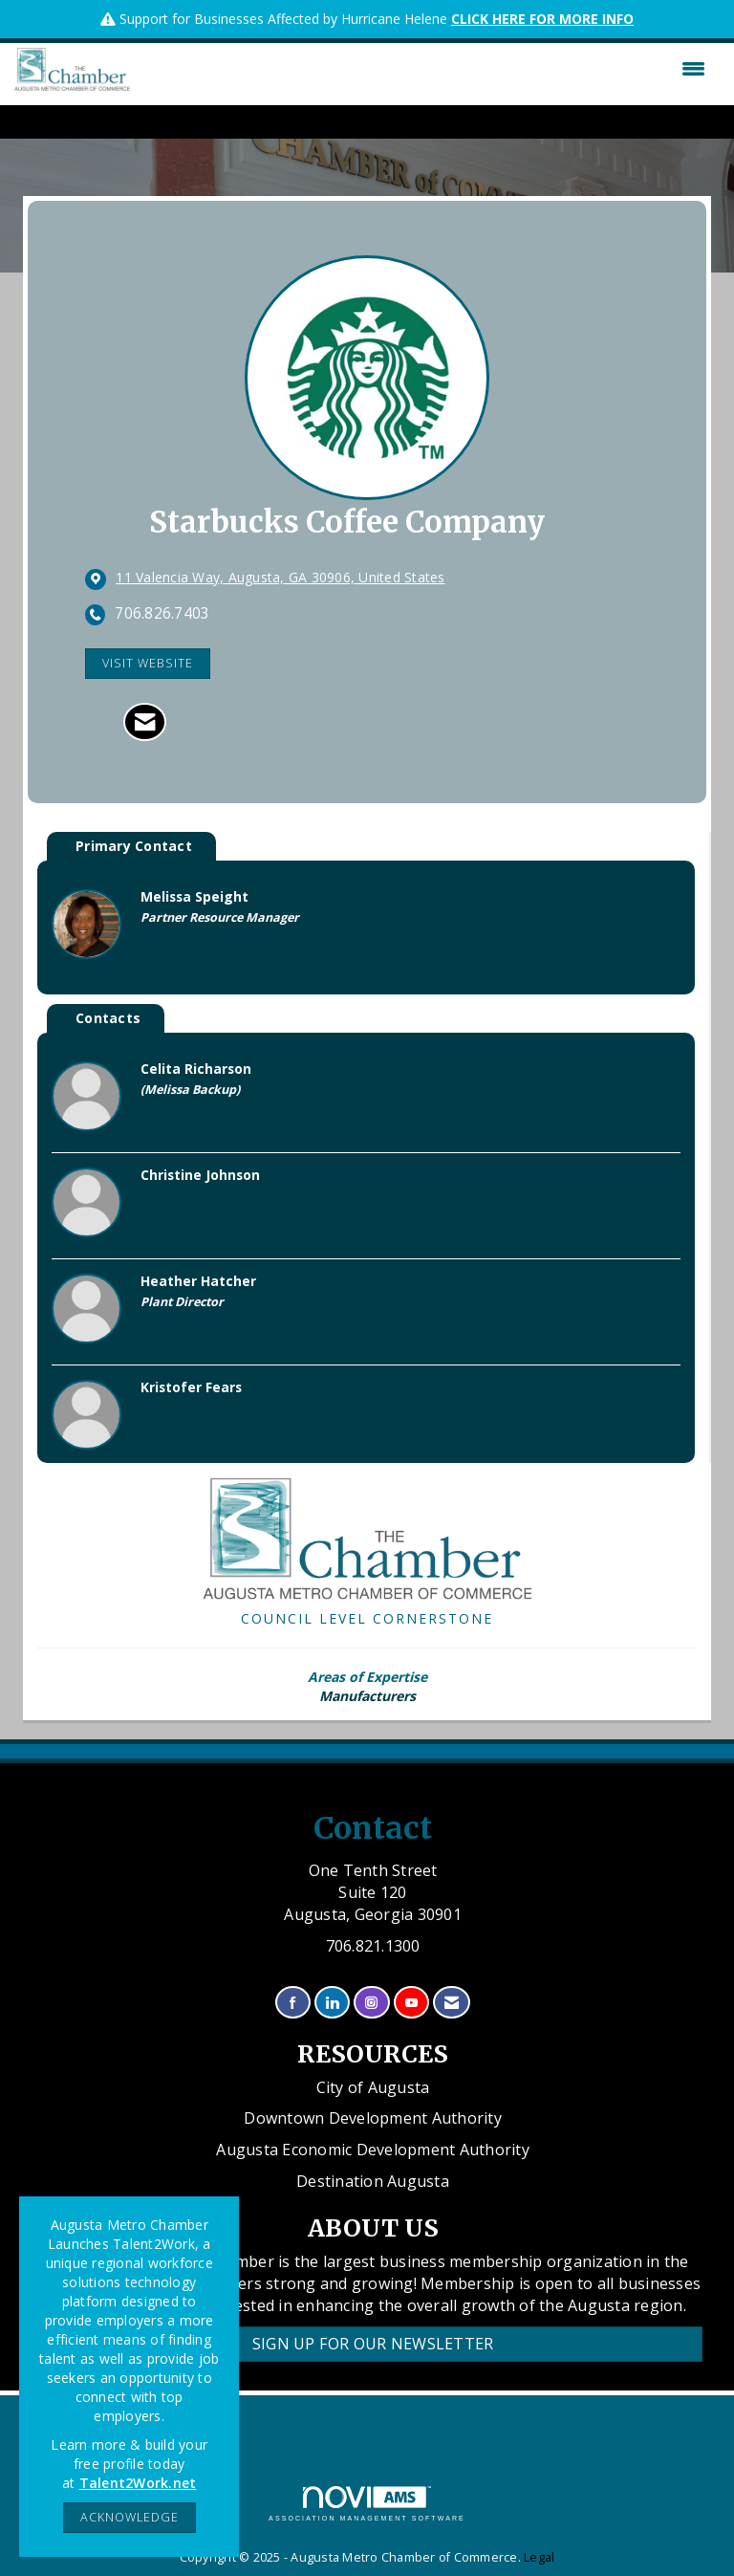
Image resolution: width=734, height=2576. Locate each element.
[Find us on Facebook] (293, 2002)
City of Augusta (373, 2087)
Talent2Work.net (138, 2483)
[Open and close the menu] (422, 68)
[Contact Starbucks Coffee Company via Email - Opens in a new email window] (144, 722)
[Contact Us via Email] (451, 2002)
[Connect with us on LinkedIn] (332, 2002)
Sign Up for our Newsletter (373, 2343)
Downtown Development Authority (373, 2117)
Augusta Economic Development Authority (372, 2149)
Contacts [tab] (108, 1018)
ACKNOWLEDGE (129, 2517)
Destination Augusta (372, 2181)
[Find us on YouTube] (411, 2002)
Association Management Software (367, 2503)
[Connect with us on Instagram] (371, 2002)
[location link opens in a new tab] (280, 578)
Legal (539, 2557)
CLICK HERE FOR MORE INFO (542, 19)
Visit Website (147, 663)
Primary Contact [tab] (134, 846)
